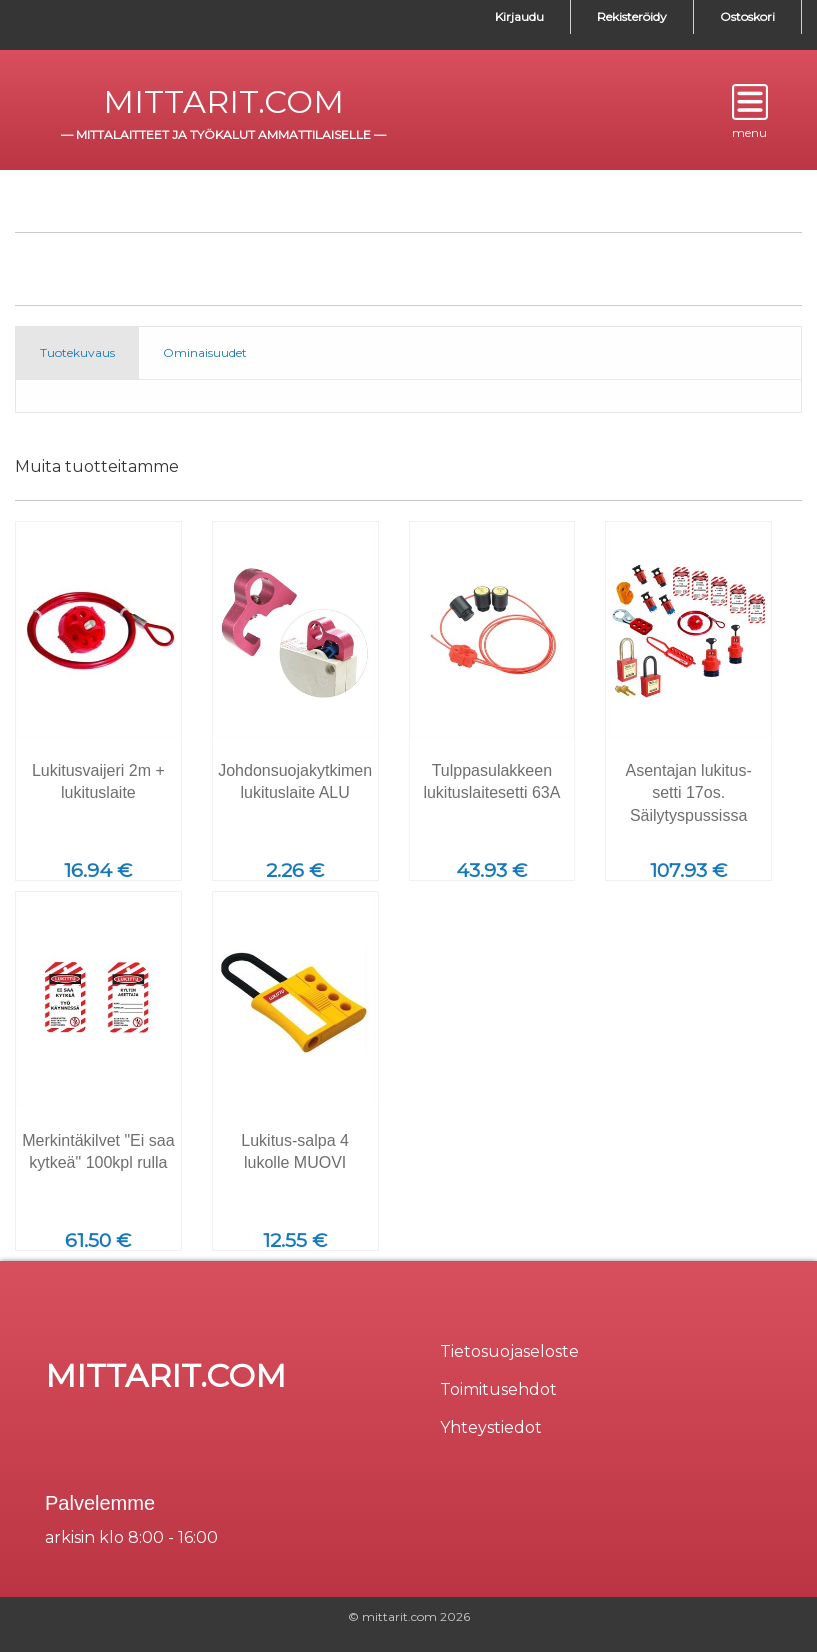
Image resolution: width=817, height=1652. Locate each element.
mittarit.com (223, 101)
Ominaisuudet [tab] (205, 352)
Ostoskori (747, 16)
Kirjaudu (519, 16)
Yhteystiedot (491, 1427)
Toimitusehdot (498, 1389)
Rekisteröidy (632, 16)
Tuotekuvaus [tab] (77, 352)
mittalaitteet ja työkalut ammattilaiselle (223, 134)
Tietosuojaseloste (509, 1351)
